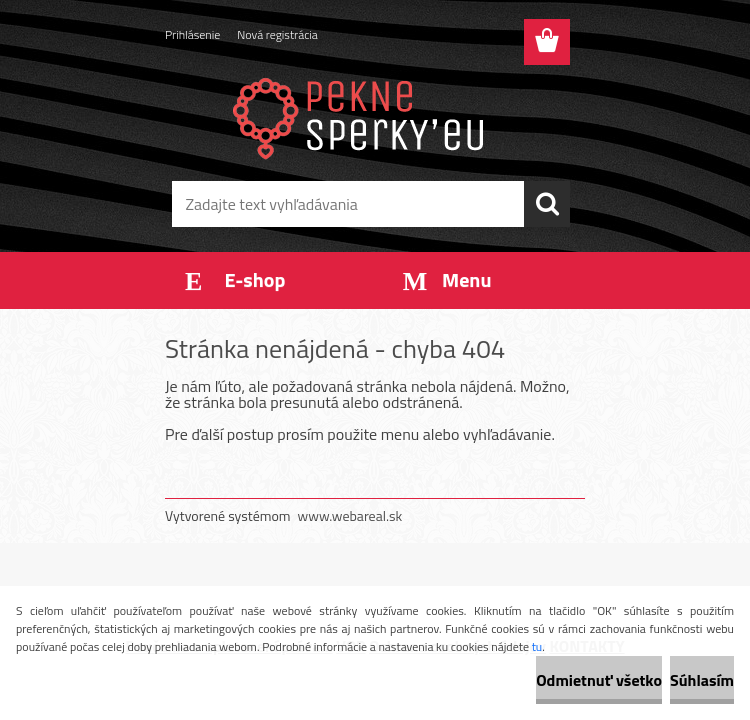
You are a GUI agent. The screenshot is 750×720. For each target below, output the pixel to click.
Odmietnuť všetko (599, 680)
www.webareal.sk (350, 515)
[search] (547, 204)
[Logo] (362, 116)
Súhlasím (702, 680)
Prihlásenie (192, 34)
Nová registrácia (277, 34)
